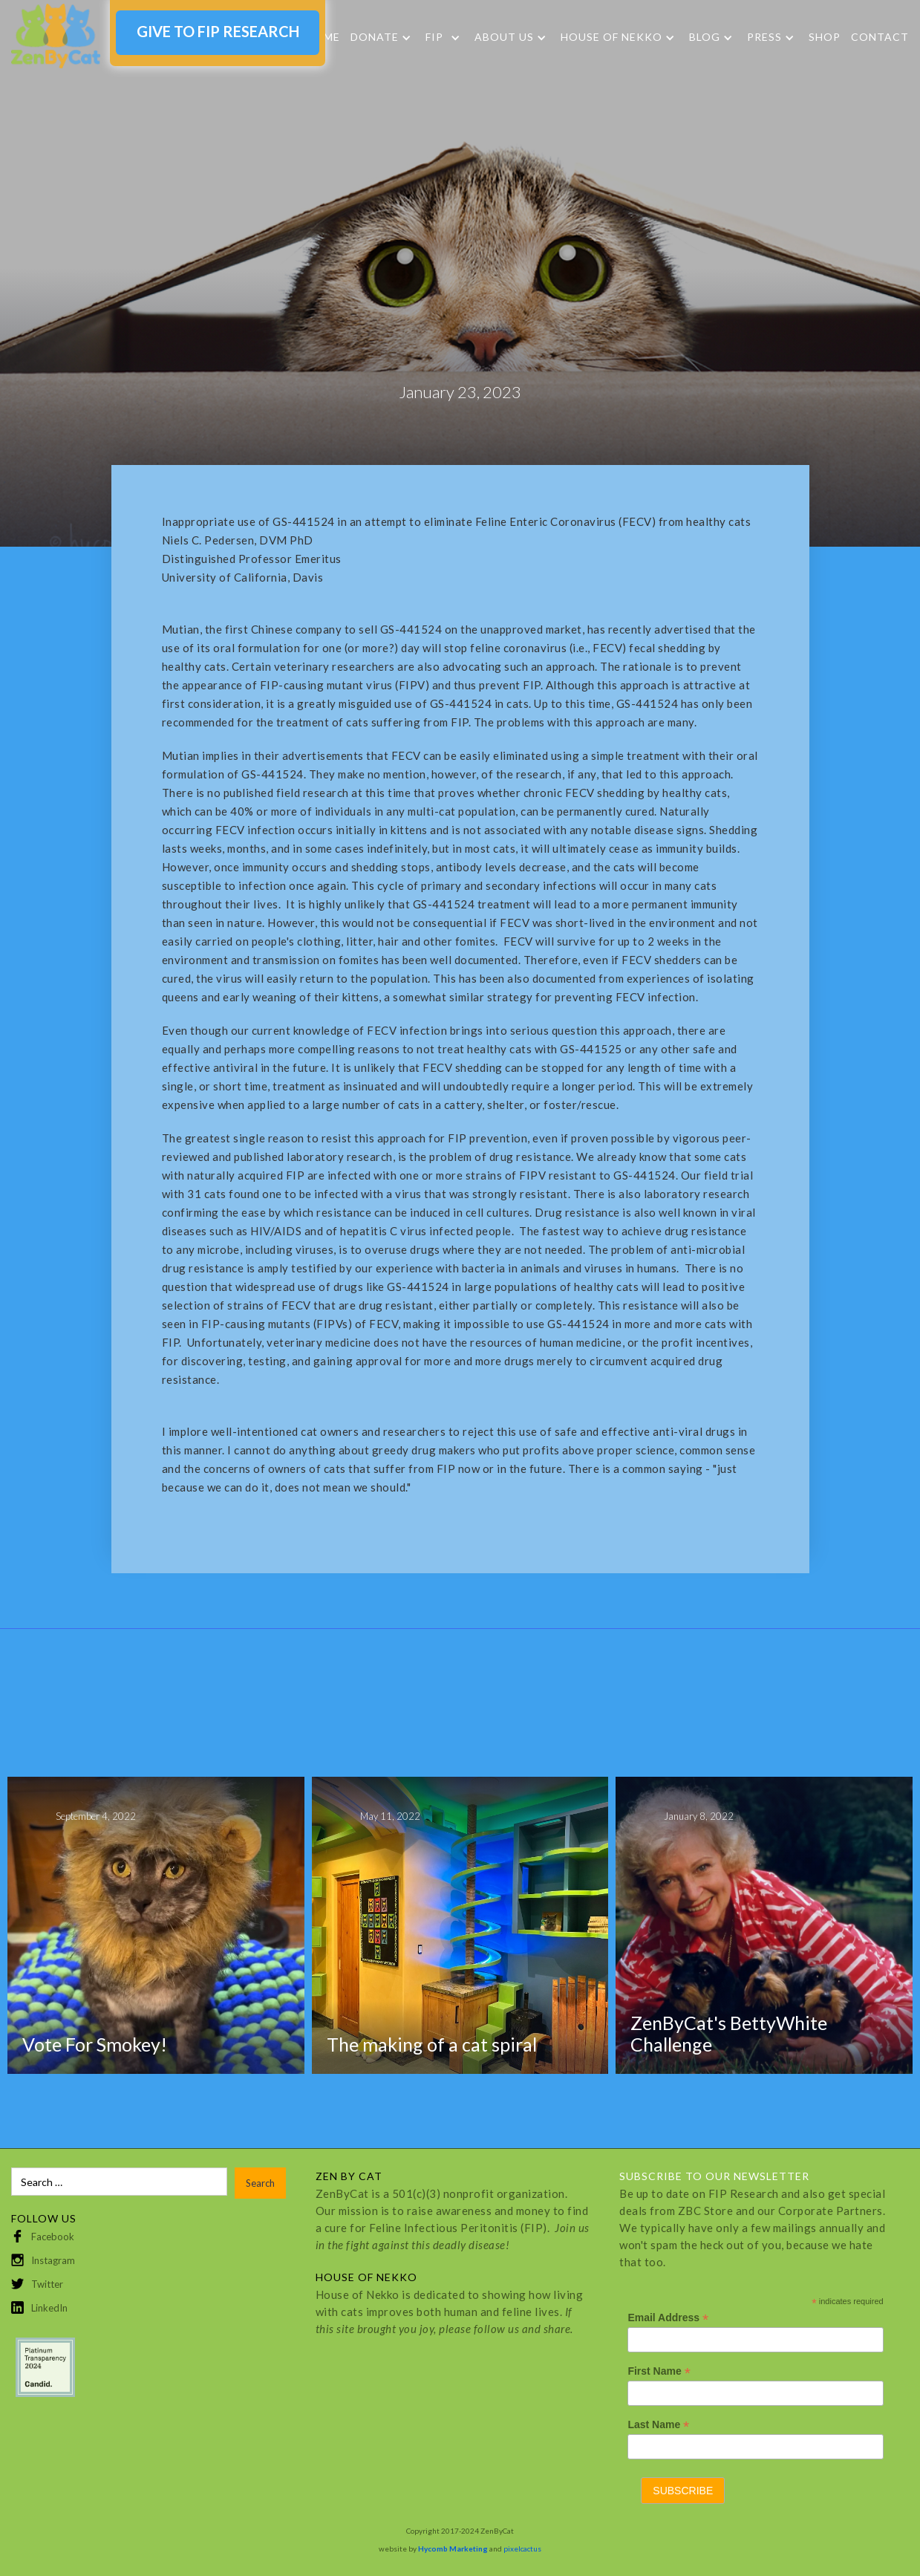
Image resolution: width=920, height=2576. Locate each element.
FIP (434, 37)
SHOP (825, 36)
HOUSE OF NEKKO (611, 37)
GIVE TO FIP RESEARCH (218, 31)
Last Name (658, 2425)
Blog (704, 37)
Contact (880, 36)
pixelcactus (522, 2548)
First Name (658, 2371)
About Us (504, 37)
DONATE (374, 37)
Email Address (667, 2318)
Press (764, 37)
